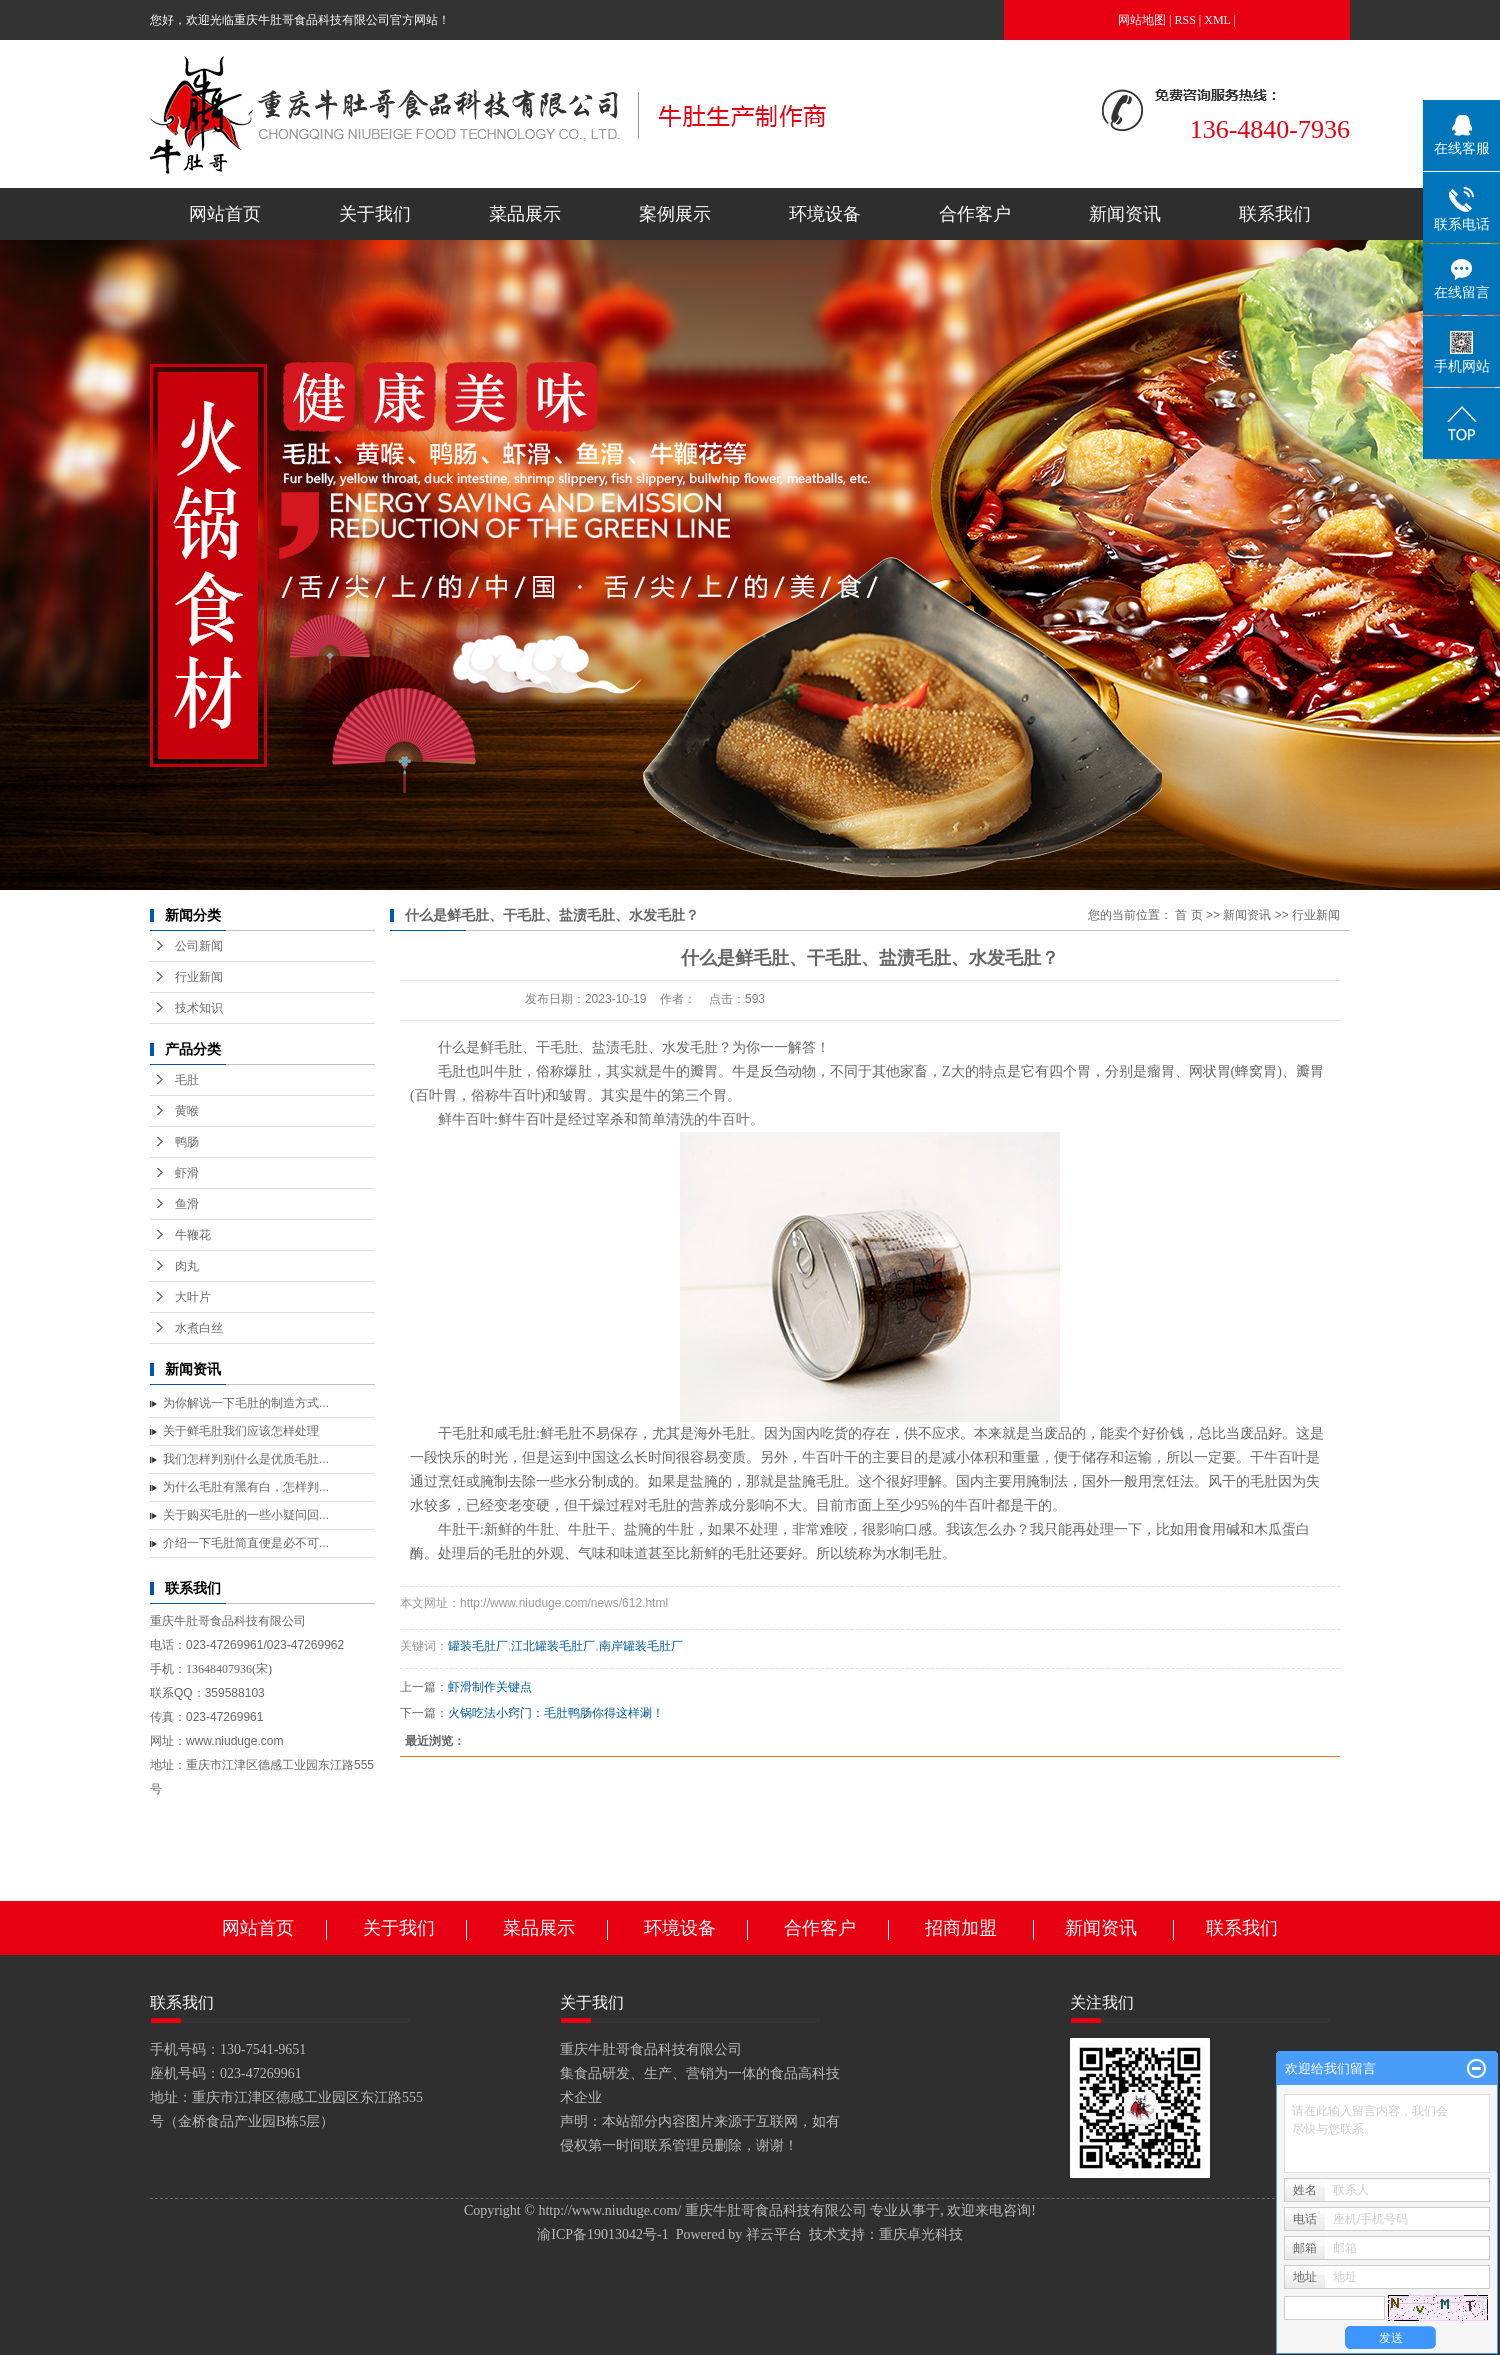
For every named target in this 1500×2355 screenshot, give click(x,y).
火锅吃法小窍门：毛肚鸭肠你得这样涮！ (556, 1713)
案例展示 (675, 214)
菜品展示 (525, 214)
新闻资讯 (1125, 214)
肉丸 (187, 1266)
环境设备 (825, 214)
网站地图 (1142, 20)
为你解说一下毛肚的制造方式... (246, 1403)
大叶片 (193, 1297)
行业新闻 (199, 977)
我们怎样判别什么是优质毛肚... (246, 1459)
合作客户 (975, 214)
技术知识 (199, 1008)
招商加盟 (961, 1928)
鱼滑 (187, 1204)
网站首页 (225, 214)
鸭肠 (187, 1142)
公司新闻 (199, 946)
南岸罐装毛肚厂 (641, 1646)
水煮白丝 (199, 1328)
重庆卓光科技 (921, 2234)
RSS (1185, 20)
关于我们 (375, 214)
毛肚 (187, 1080)
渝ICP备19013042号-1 (602, 2234)
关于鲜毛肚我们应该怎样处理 (241, 1431)
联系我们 (1275, 214)
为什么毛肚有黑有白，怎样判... (246, 1487)
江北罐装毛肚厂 (553, 1646)
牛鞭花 (193, 1235)
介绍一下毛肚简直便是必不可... (246, 1543)
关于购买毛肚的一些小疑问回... (246, 1515)
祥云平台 (774, 2234)
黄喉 (187, 1111)
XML (1217, 20)
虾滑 (187, 1173)
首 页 (1188, 915)
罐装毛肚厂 (478, 1646)
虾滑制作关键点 (490, 1687)
